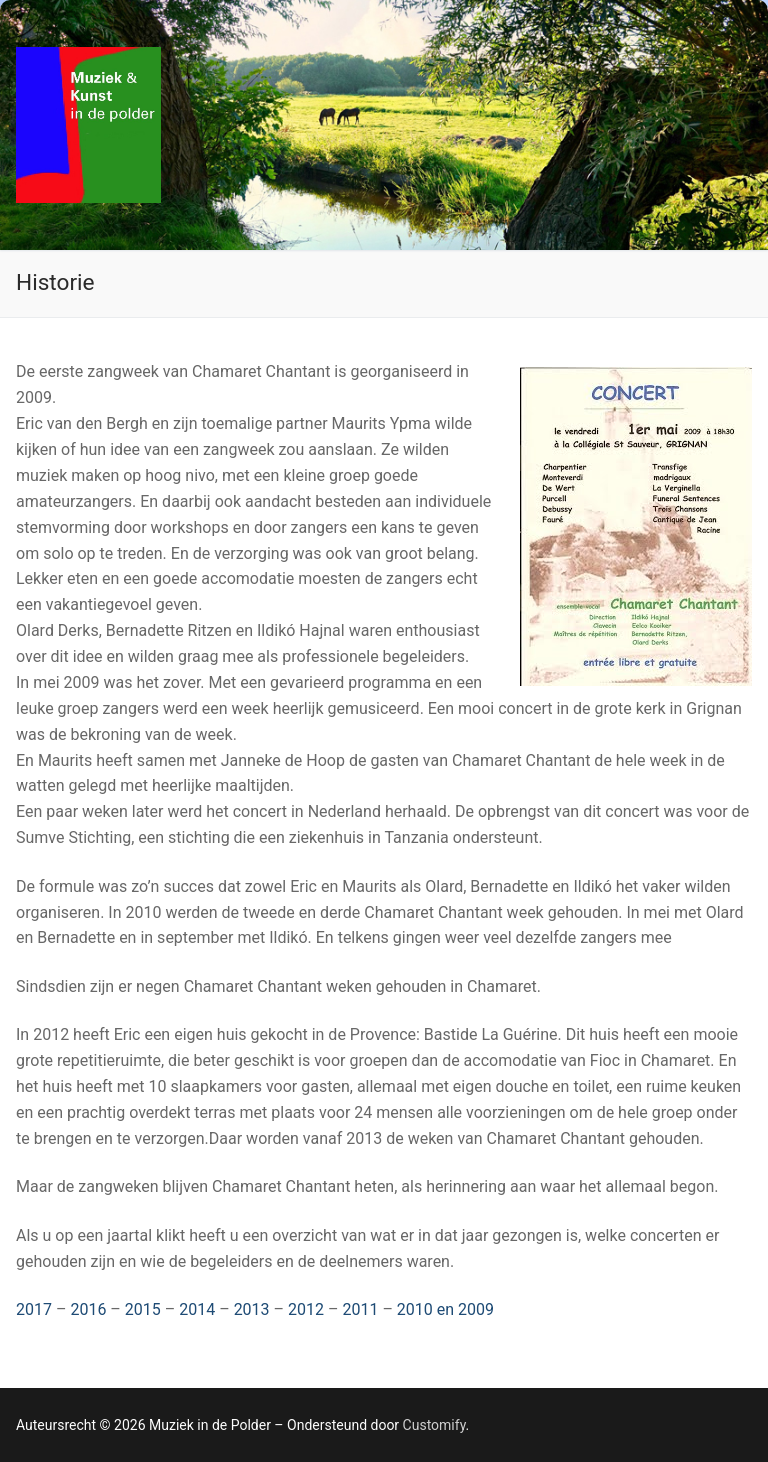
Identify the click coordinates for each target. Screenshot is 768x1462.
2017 (34, 1309)
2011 (360, 1309)
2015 (143, 1309)
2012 (306, 1309)
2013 (252, 1309)
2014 (197, 1309)
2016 (88, 1309)
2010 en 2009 (445, 1309)
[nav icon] (720, 125)
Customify (434, 1425)
